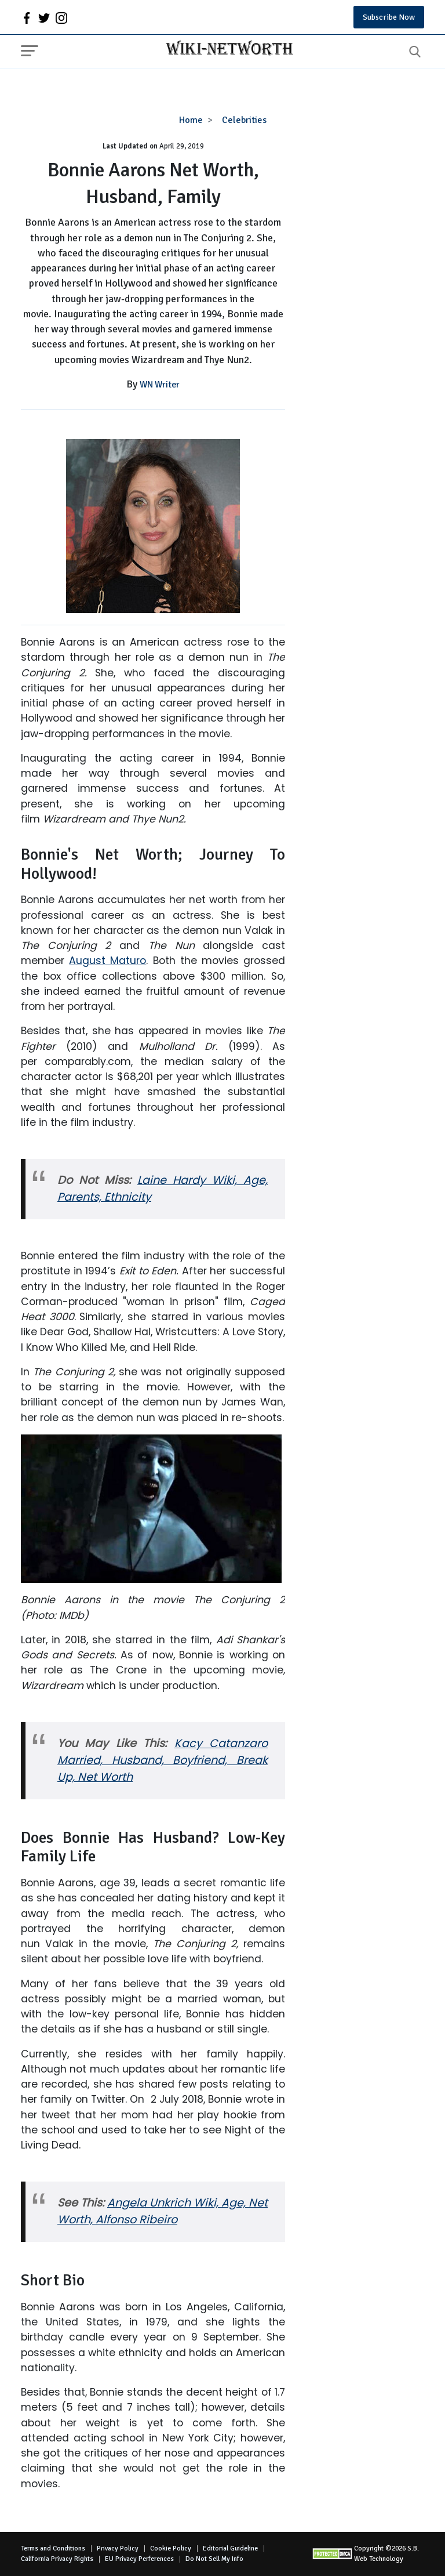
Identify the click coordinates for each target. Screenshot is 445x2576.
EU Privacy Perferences (139, 2559)
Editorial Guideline (230, 2548)
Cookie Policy (170, 2548)
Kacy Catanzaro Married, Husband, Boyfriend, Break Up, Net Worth (162, 1760)
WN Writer (160, 384)
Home (191, 120)
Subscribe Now (389, 17)
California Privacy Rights (57, 2559)
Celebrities (244, 120)
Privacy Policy (117, 2548)
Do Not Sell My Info (214, 2559)
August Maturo (107, 961)
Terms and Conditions (53, 2548)
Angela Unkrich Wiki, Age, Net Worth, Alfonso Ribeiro (162, 2211)
